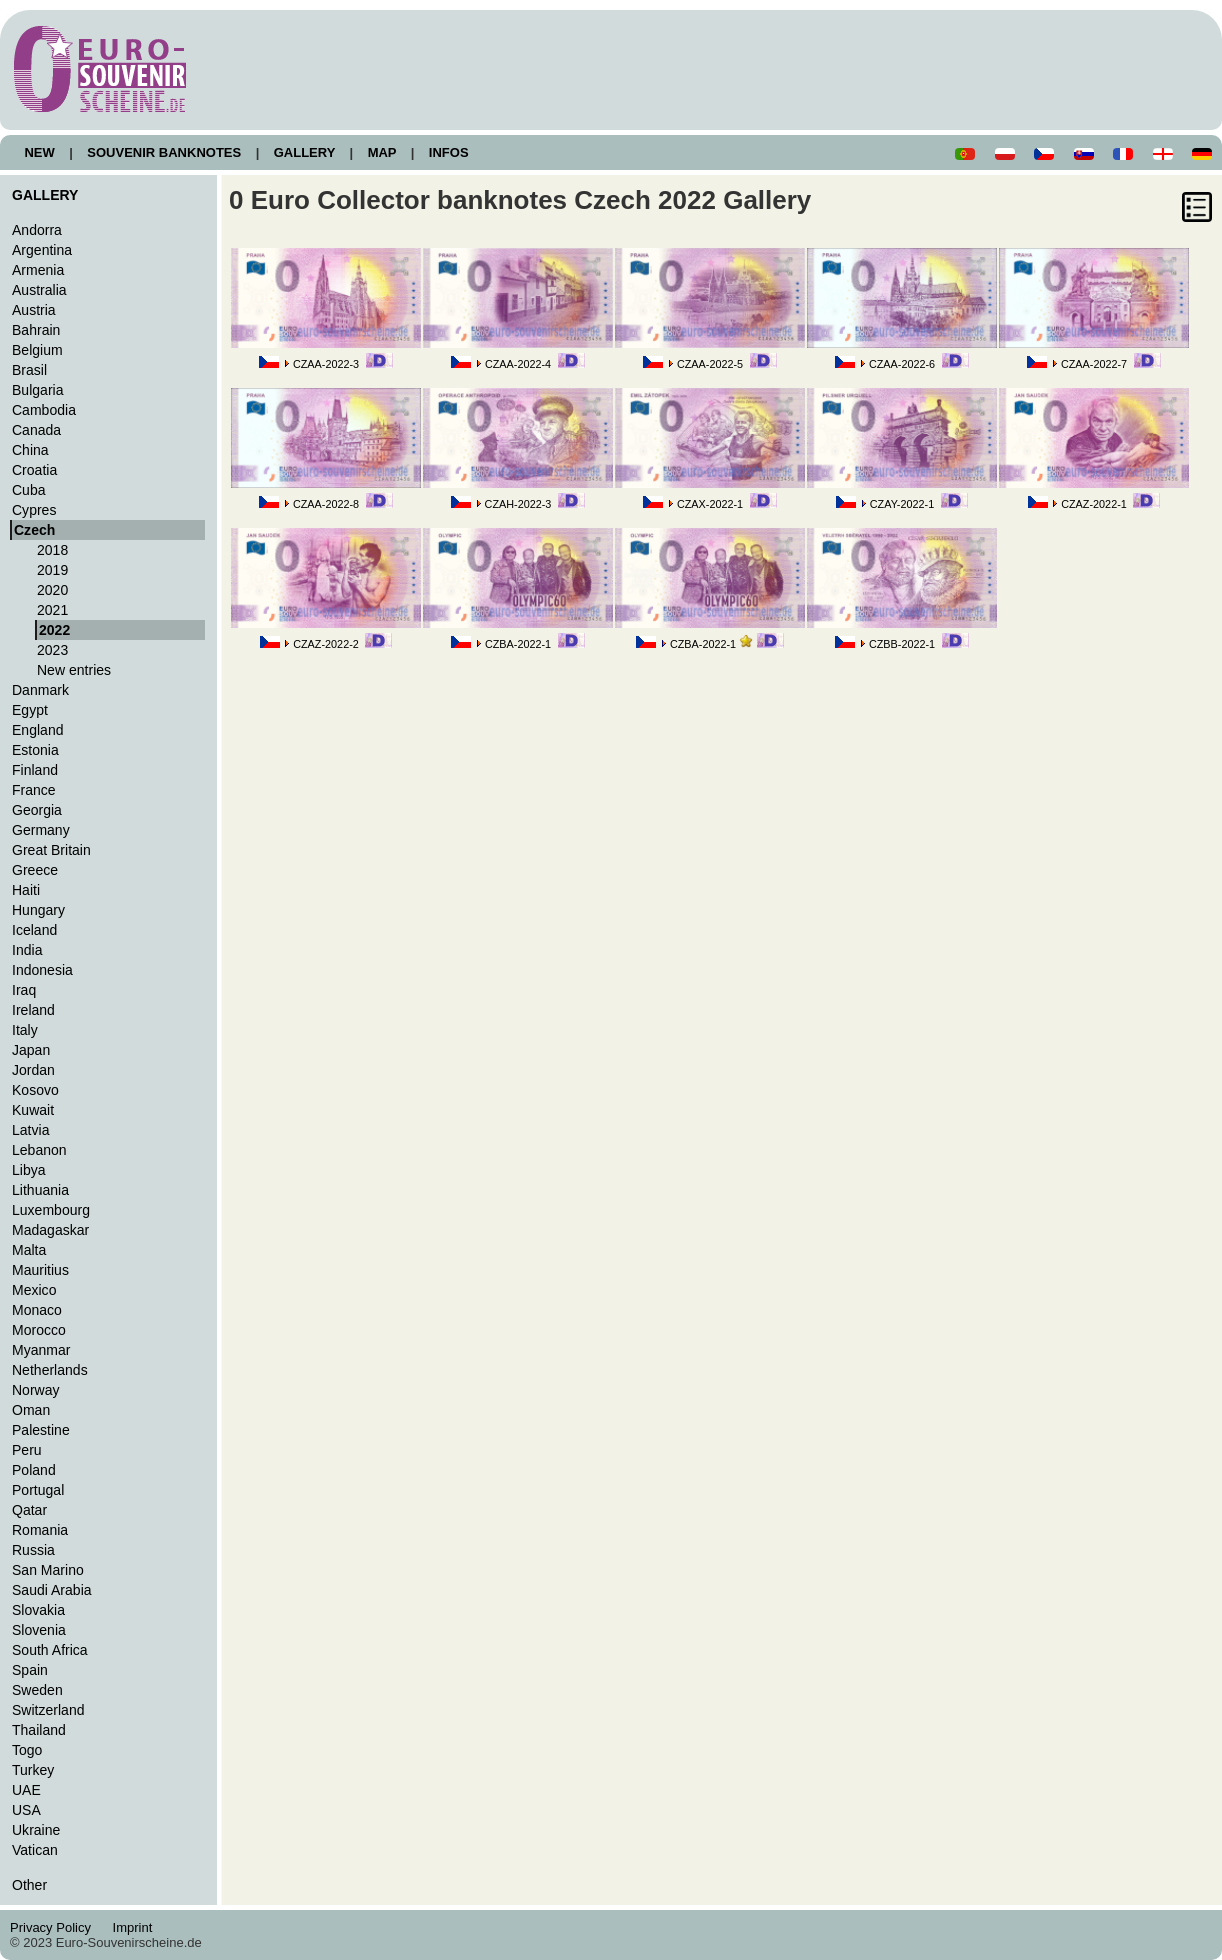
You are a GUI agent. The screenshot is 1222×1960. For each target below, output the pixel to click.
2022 (54, 630)
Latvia (30, 1130)
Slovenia (39, 1630)
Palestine (41, 1430)
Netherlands (50, 1370)
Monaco (37, 1310)
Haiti (26, 890)
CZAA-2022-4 (518, 364)
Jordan (33, 1070)
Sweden (37, 1690)
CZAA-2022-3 (326, 364)
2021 (52, 610)
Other (29, 1885)
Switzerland (48, 1710)
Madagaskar (50, 1230)
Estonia (35, 750)
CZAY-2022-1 (902, 504)
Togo (27, 1750)
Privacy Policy (56, 1927)
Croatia (34, 470)
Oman (31, 1410)
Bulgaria (37, 390)
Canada (36, 430)
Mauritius (40, 1270)
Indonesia (42, 970)
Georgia (37, 810)
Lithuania (40, 1190)
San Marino (48, 1570)
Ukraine (36, 1830)
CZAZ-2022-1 (1094, 504)
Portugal (38, 1490)
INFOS (448, 152)
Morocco (39, 1330)
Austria (34, 310)
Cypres (34, 510)
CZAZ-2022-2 (326, 644)
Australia (39, 290)
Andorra (37, 230)
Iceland (34, 930)
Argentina (42, 250)
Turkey (33, 1770)
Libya (29, 1170)
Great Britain (51, 850)
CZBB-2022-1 (902, 644)
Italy (25, 1030)
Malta (29, 1250)
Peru (27, 1450)
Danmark (40, 690)
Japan (31, 1050)
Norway (36, 1390)
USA (26, 1810)
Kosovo (35, 1090)
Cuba (29, 490)
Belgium (37, 350)
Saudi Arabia (52, 1590)
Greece (35, 870)
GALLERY (304, 152)
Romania (40, 1530)
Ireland (33, 1010)
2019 (52, 570)
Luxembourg (51, 1210)
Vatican (35, 1850)
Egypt (30, 710)
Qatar (29, 1510)
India (27, 950)
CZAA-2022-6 (902, 364)
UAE (26, 1790)
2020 (52, 590)
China (30, 450)
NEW (39, 152)
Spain (30, 1670)
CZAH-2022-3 (518, 504)
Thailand (39, 1730)
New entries (74, 670)
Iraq (24, 990)
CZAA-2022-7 (1094, 364)
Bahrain (36, 330)
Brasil (29, 370)
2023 (52, 650)
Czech (34, 530)
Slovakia (38, 1610)
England (37, 730)
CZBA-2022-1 (518, 644)
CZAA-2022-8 (326, 504)
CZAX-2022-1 (710, 504)
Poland (34, 1470)
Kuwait (33, 1110)
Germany (41, 830)
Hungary (38, 910)
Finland (35, 770)
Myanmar (41, 1350)
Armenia (38, 270)
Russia (33, 1550)
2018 (52, 550)
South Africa (50, 1650)
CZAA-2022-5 (710, 364)
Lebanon (39, 1150)
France (34, 790)
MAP (382, 152)
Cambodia (44, 410)
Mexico (34, 1290)
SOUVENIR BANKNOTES (164, 152)
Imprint (135, 1927)
